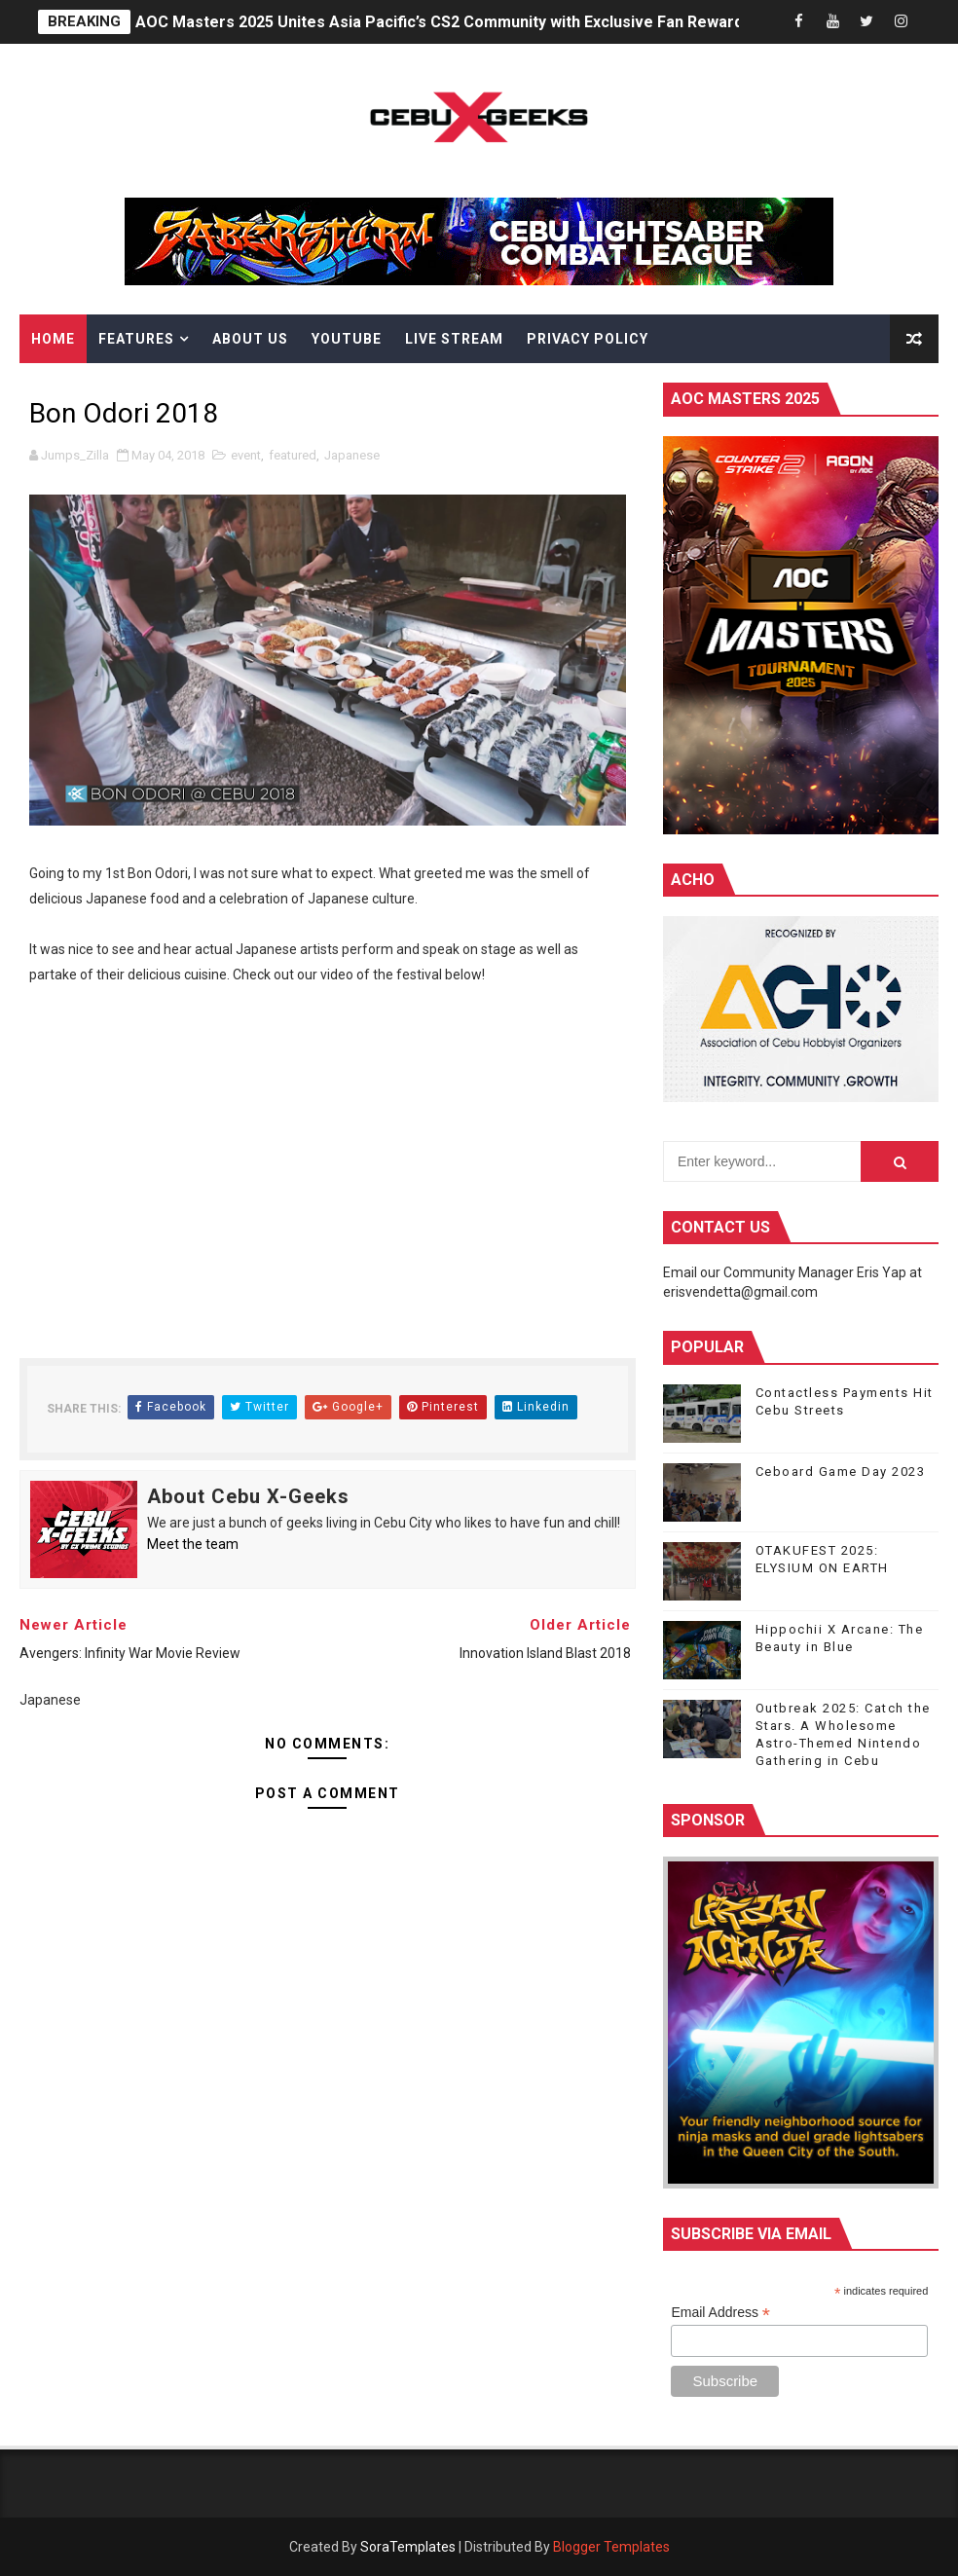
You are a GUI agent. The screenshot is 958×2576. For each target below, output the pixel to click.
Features (136, 339)
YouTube (347, 339)
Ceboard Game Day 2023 (840, 1471)
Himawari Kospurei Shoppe (141, 387)
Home (53, 339)
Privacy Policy (587, 339)
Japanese (352, 455)
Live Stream (454, 339)
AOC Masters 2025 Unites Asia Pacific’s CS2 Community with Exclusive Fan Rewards (443, 22)
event (246, 455)
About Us (250, 339)
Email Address (720, 2312)
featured (292, 455)
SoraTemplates (408, 2547)
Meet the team (193, 1544)
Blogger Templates (611, 2547)
